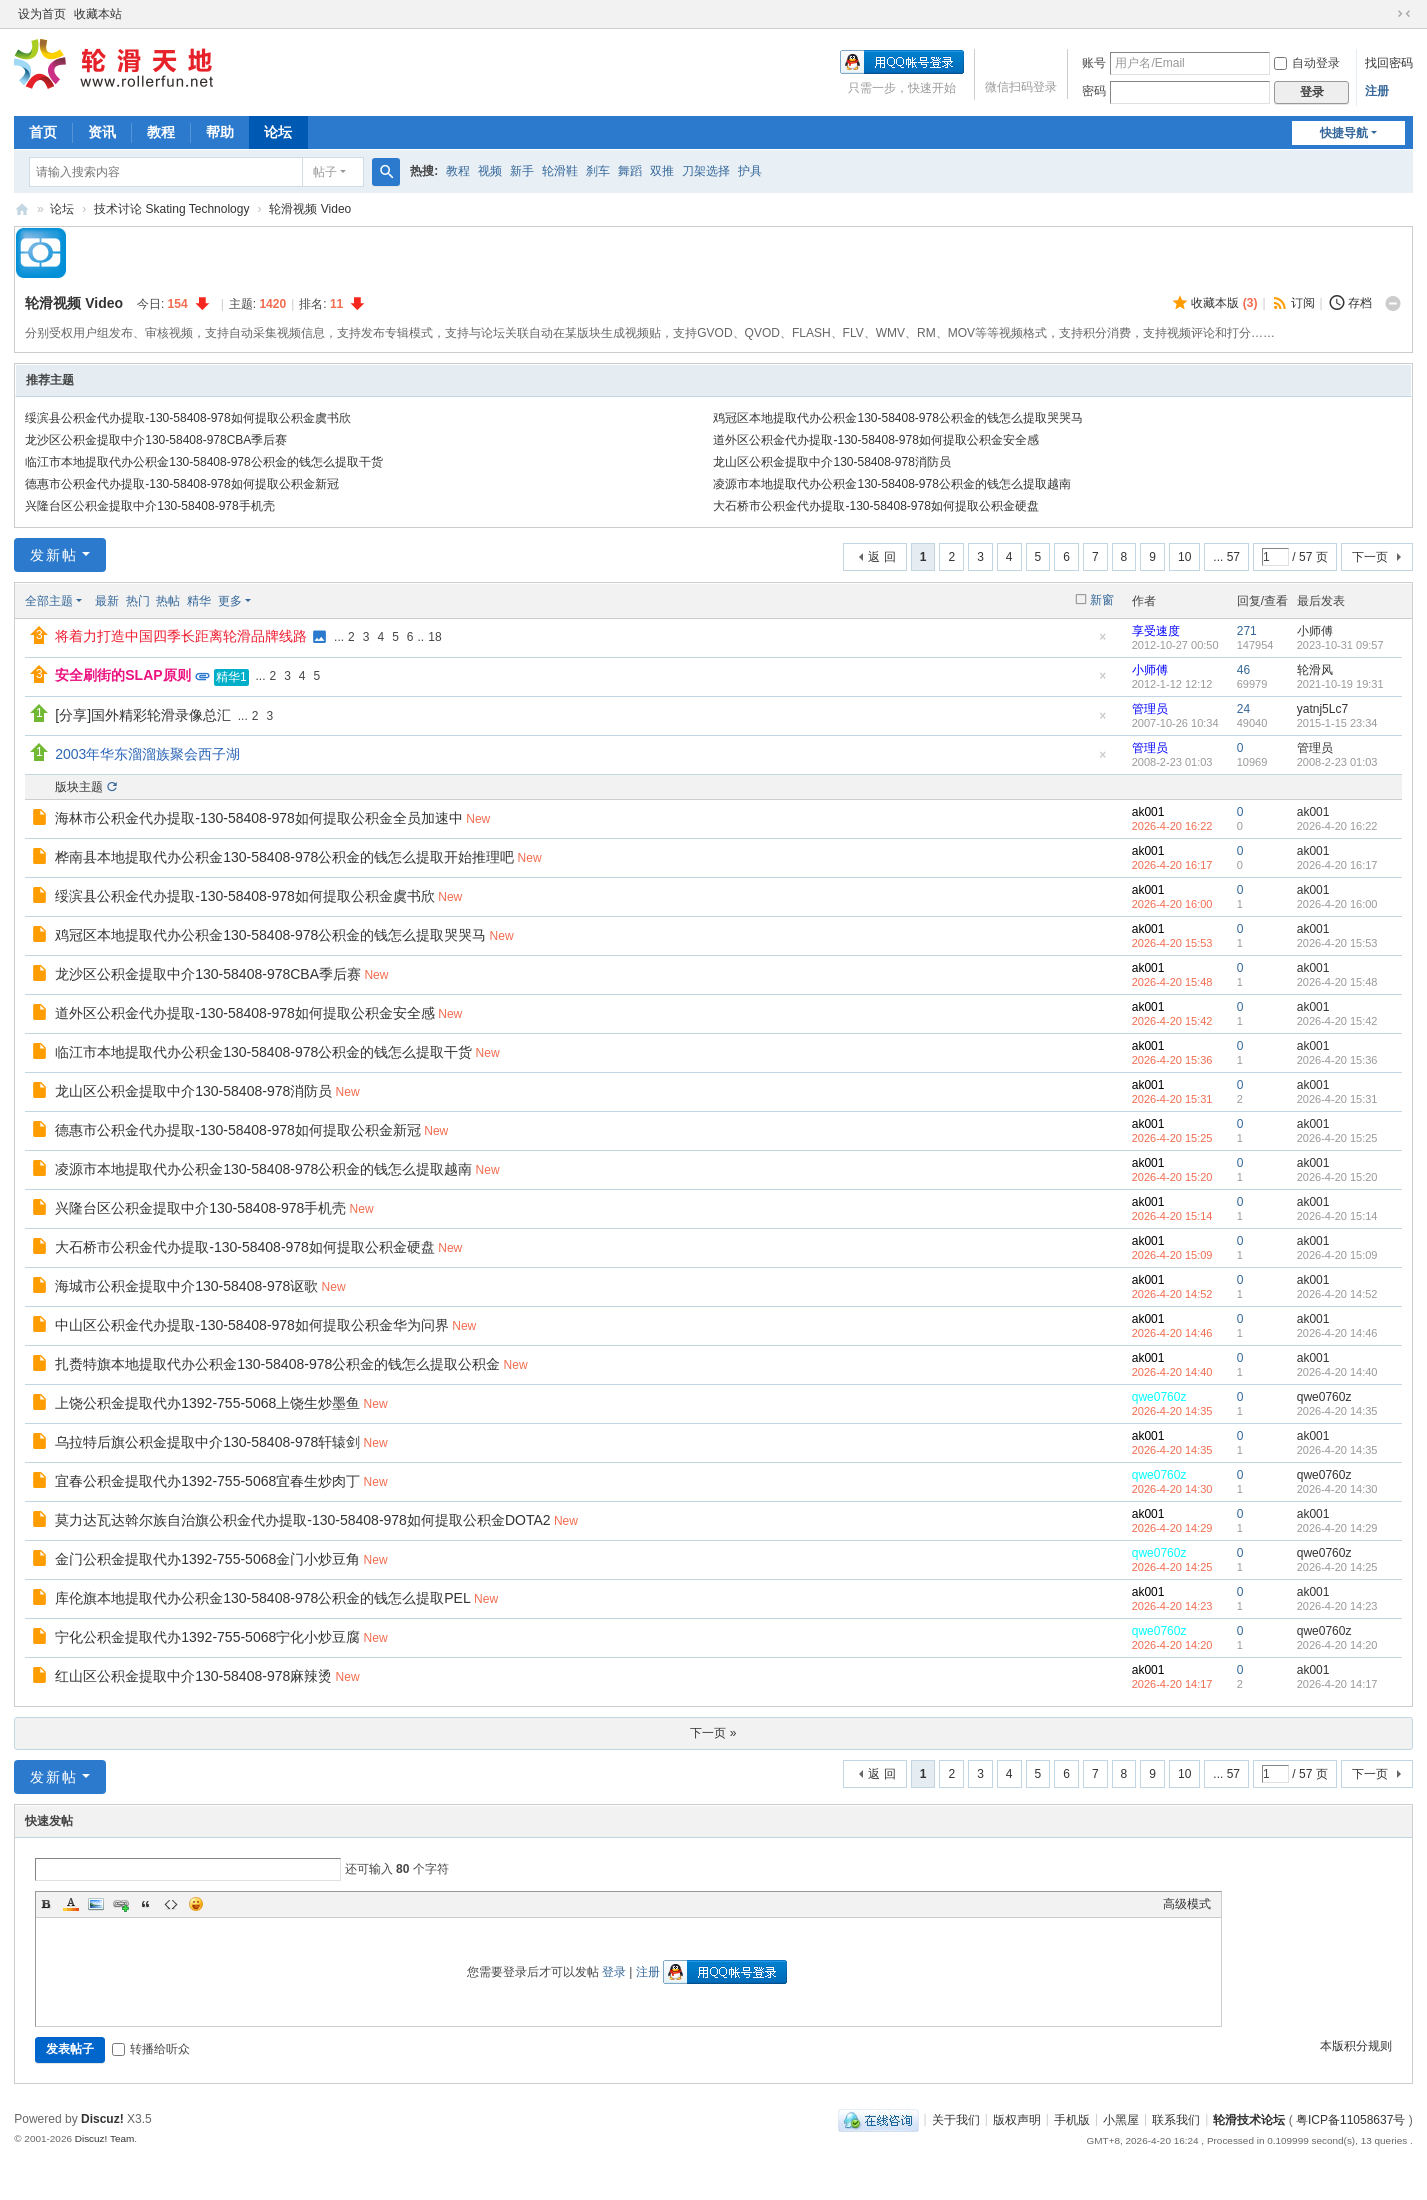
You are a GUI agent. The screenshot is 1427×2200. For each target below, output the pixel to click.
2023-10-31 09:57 (1340, 645)
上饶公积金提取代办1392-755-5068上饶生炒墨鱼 (207, 1403)
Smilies (196, 1904)
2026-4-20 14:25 (1337, 1567)
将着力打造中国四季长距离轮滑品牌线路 (181, 636)
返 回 (881, 557)
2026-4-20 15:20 (1337, 1177)
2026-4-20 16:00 (1337, 904)
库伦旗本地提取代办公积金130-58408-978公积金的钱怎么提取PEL (262, 1598)
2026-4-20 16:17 (1337, 865)
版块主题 (79, 787)
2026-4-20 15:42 (1337, 1021)
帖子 (325, 172)
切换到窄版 (1404, 14)
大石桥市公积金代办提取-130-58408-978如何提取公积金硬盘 (875, 506)
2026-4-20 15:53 (1337, 943)
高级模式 (1187, 1904)
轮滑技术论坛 (1249, 2119)
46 (1243, 670)
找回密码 (1389, 63)
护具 (750, 171)
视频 (490, 171)
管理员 (1150, 709)
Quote (146, 1904)
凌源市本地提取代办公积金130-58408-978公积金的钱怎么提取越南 (891, 484)
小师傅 (1315, 631)
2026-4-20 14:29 (1337, 1528)
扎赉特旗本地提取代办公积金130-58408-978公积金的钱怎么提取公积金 (277, 1364)
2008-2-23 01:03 (1337, 762)
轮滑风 (1315, 670)
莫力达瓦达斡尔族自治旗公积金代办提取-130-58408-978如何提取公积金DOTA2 (302, 1520)
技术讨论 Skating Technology (171, 209)
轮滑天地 (22, 209)
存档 (1360, 303)
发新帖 (54, 555)
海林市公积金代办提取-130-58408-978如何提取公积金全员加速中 (259, 818)
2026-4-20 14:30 (1337, 1489)
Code (171, 1904)
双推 (662, 171)
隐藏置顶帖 (1103, 642)
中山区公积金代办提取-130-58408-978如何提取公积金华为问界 (252, 1325)
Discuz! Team (105, 2138)
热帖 (168, 601)
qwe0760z (1159, 1397)
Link (121, 1904)
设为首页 (42, 14)
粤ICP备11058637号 (1350, 2119)
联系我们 (1176, 2119)
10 (1184, 557)
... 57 (1226, 557)
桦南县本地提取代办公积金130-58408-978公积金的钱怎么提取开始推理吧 (284, 857)
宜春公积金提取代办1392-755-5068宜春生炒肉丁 (207, 1481)
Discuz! (102, 2119)
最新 (107, 601)
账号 (1094, 63)
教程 (161, 132)
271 (1247, 631)
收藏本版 (1224, 303)
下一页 (1370, 557)
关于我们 (956, 2119)
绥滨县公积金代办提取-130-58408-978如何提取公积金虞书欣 (187, 418)
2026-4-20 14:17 (1337, 1684)
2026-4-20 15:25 (1337, 1138)
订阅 (1303, 303)
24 (1243, 709)
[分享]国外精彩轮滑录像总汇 (143, 715)
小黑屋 (1121, 2119)
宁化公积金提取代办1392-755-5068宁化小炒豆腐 (207, 1637)
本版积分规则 (1356, 2046)
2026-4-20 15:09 (1337, 1255)
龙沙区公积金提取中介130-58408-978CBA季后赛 (156, 440)
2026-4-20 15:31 (1337, 1099)
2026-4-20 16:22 (1337, 826)
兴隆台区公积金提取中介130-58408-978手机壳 (149, 506)
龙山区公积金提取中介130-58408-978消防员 (831, 462)
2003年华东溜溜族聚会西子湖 (147, 754)
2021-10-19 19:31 (1340, 684)
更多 (230, 601)
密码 (1094, 91)
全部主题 (49, 601)
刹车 (598, 171)
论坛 (278, 132)
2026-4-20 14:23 (1337, 1606)
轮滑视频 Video (310, 209)
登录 (614, 1972)
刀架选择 (706, 171)
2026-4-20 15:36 (1337, 1060)
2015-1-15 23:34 (1337, 723)
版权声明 (1017, 2119)
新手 (522, 171)
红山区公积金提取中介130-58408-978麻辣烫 (193, 1676)
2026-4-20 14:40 (1337, 1372)
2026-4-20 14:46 (1337, 1333)
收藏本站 (98, 14)
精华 (199, 601)
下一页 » (713, 1733)
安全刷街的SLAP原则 (122, 675)
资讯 (102, 132)
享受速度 (1156, 631)
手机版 (1072, 2119)
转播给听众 (151, 2049)
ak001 (1148, 812)
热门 (138, 601)
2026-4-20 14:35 (1337, 1411)
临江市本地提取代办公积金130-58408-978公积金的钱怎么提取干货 (203, 462)
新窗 (1102, 600)
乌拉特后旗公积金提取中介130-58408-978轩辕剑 (207, 1442)
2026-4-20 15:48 (1337, 982)
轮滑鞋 (560, 171)
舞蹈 (630, 171)
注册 (1377, 91)
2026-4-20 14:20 (1337, 1645)
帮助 (220, 132)
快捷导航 (1344, 133)
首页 (43, 132)
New (478, 819)
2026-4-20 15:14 (1337, 1216)
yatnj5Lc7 (1322, 709)
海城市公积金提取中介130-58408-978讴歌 (186, 1286)
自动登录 (1307, 63)
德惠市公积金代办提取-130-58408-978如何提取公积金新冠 (181, 484)
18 (434, 637)
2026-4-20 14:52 (1337, 1294)
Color (71, 1904)
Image (96, 1904)
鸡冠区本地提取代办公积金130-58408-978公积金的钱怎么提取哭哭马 (897, 418)
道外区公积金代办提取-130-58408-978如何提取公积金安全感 (875, 440)
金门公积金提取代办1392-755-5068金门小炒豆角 (207, 1559)
